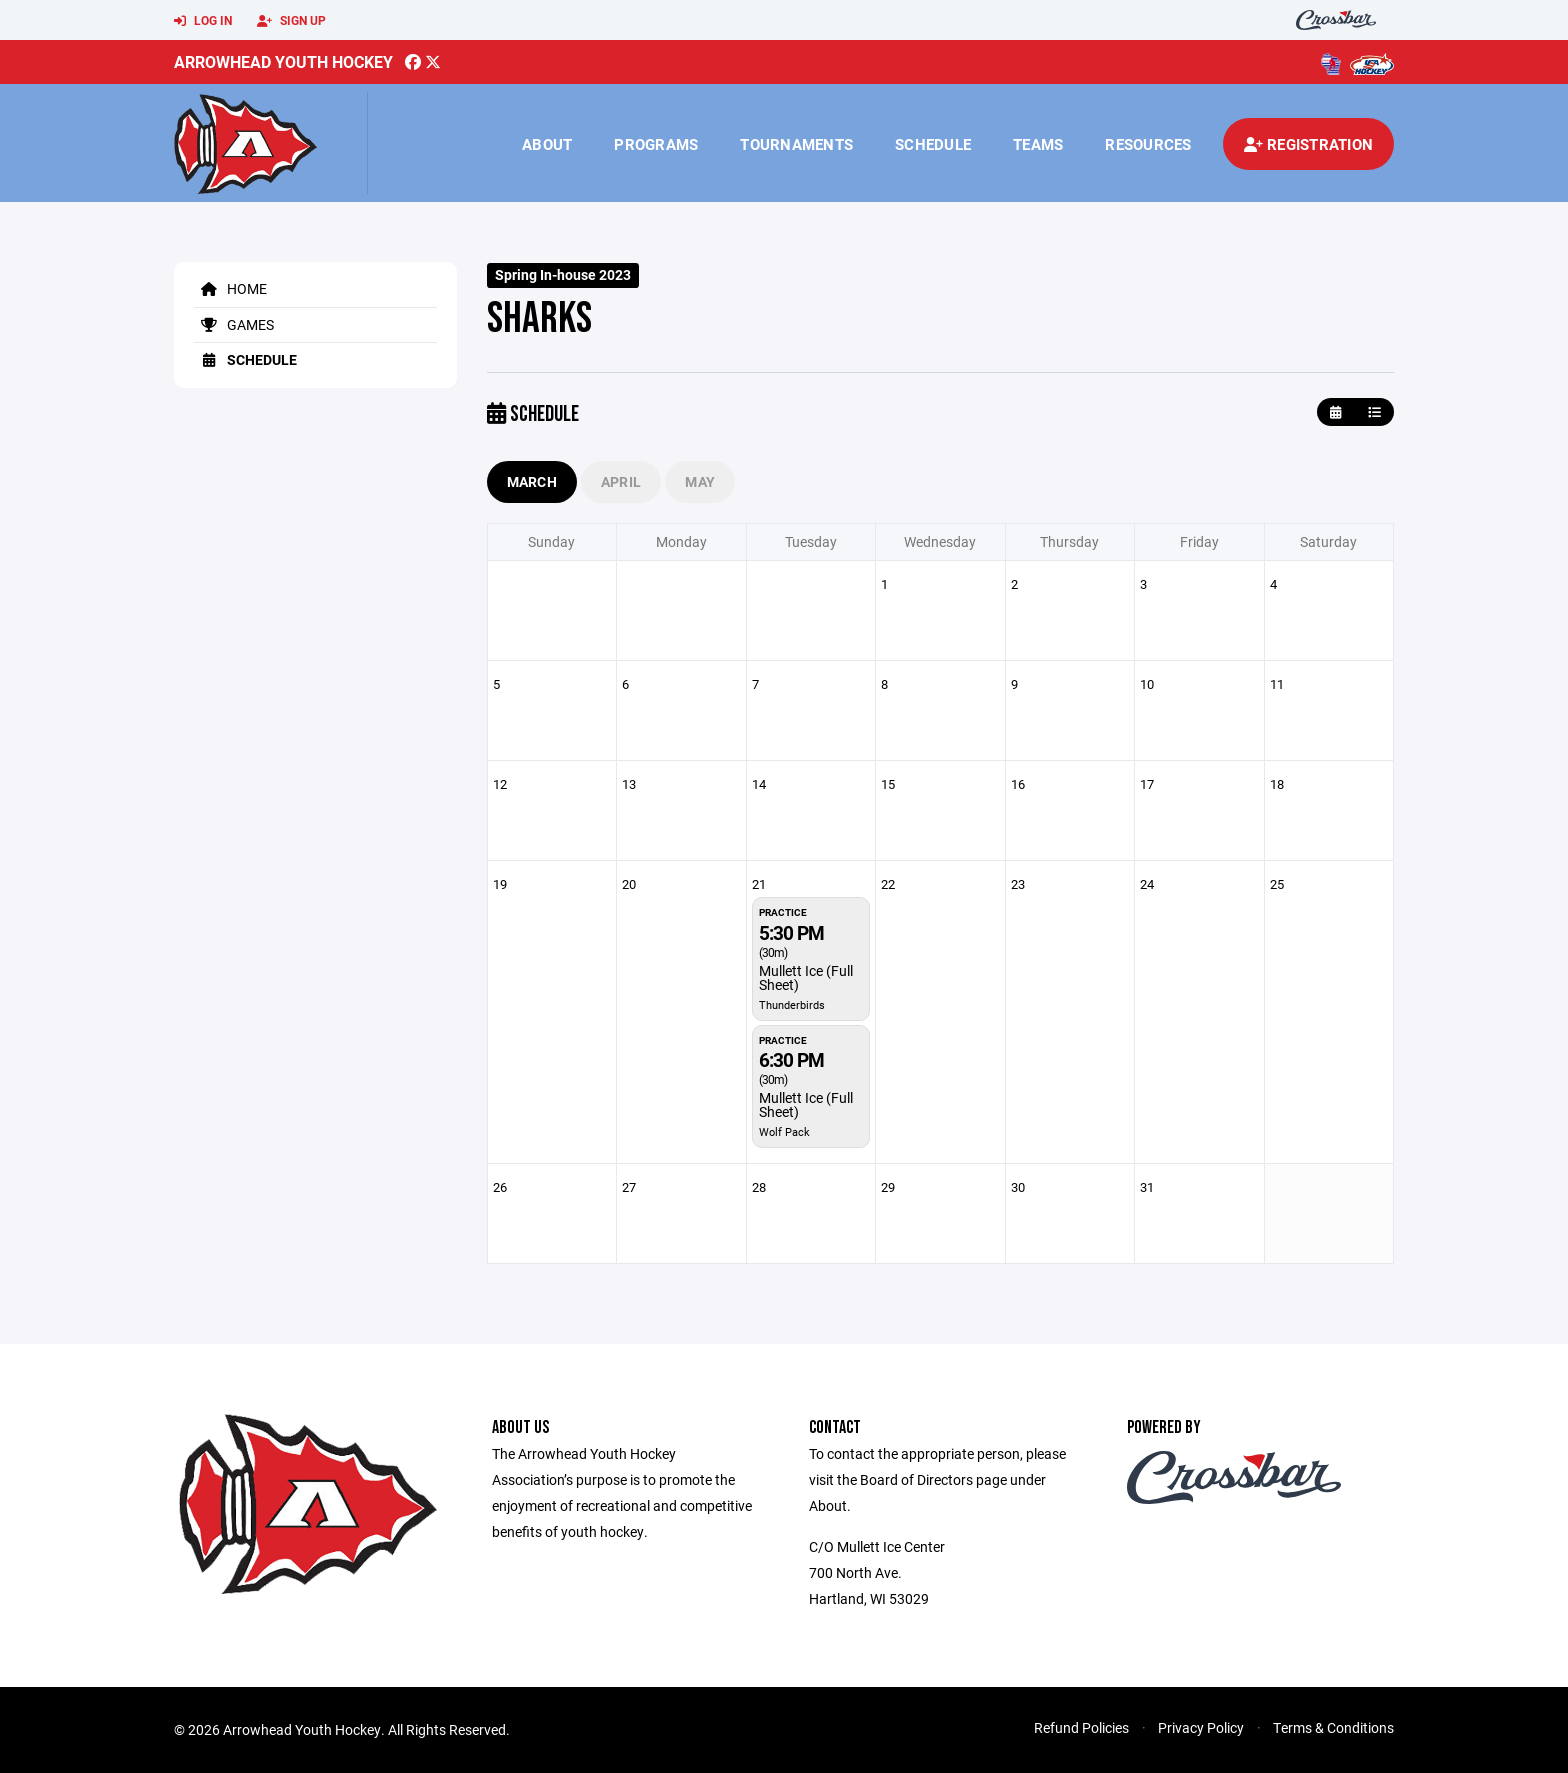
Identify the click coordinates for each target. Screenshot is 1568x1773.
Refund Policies (1081, 1727)
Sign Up (291, 21)
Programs (656, 144)
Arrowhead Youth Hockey (283, 61)
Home (230, 288)
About (547, 144)
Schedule (933, 144)
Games (234, 324)
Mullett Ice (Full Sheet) (806, 977)
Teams (1038, 144)
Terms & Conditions (1333, 1727)
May (700, 481)
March (532, 481)
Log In (203, 21)
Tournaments (796, 144)
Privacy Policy (1201, 1727)
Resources (1148, 144)
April (621, 481)
